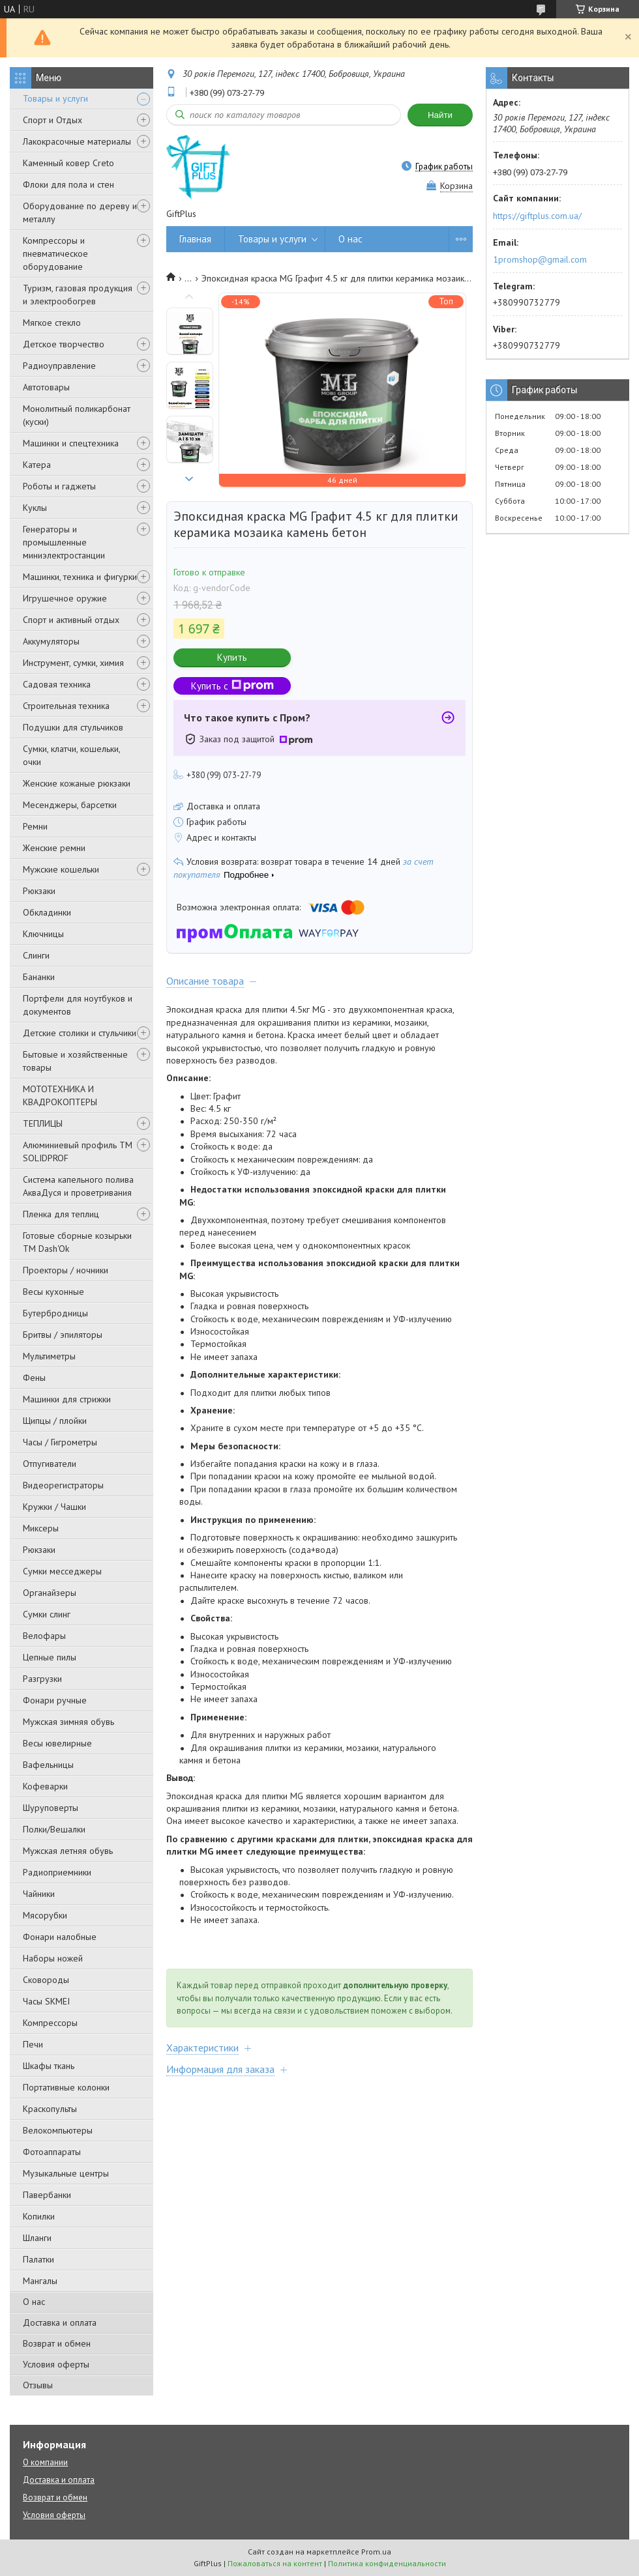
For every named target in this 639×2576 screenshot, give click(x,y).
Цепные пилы (49, 1657)
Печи (33, 2044)
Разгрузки (42, 1679)
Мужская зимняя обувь (68, 1722)
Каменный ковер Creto (68, 163)
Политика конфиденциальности (387, 2563)
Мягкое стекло (52, 322)
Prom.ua (376, 2551)
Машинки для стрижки (67, 1399)
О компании (45, 2462)
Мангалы (40, 2281)
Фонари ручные (55, 1700)
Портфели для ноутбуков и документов (77, 1004)
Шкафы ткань (48, 2066)
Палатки (38, 2259)
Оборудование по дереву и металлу (80, 212)
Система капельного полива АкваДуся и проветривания (78, 1186)
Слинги (36, 955)
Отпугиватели (49, 1463)
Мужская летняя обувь (68, 1851)
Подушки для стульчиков (73, 727)
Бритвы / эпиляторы (62, 1334)
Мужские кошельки (61, 869)
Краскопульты (50, 2109)
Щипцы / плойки (55, 1420)
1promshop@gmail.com (540, 259)
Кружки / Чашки (54, 1506)
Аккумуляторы (51, 641)
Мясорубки (45, 1915)
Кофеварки (45, 1786)
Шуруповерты (50, 1808)
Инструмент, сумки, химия (73, 663)
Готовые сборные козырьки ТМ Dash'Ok (77, 1242)
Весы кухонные (53, 1291)
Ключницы (43, 934)
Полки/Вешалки (54, 1829)
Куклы (35, 508)
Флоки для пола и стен (68, 184)
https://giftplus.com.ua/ (537, 216)
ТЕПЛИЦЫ (43, 1123)
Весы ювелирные (57, 1743)
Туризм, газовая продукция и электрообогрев (77, 294)
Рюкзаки (39, 891)
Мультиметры (49, 1356)
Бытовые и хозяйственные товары (75, 1061)
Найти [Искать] (440, 115)
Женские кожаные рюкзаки (76, 783)
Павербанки (47, 2195)
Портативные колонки (66, 2087)
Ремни (35, 826)
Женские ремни (54, 848)
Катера (37, 464)
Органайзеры (49, 1593)
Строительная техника (66, 706)
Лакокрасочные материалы (77, 141)
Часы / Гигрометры (60, 1442)
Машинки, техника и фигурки (80, 577)
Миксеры (41, 1528)
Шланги (37, 2238)
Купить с (232, 686)
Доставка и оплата (60, 2322)
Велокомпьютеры (58, 2130)
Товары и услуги (55, 98)
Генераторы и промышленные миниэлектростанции (64, 542)
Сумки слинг (46, 1614)
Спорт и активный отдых (71, 620)
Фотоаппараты (52, 2152)
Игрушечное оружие (65, 598)
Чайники (39, 1894)
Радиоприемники (57, 1872)
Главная (195, 239)
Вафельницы (48, 1765)
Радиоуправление (59, 365)
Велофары (44, 1636)
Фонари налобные (60, 1937)
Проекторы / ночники (65, 1270)
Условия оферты (56, 2364)
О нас (34, 2302)
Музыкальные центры (66, 2173)
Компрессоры (50, 2023)
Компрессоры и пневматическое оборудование (55, 253)
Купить (232, 657)
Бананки (39, 977)
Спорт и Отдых (52, 120)
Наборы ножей (53, 1958)
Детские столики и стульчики (79, 1033)
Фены (34, 1377)
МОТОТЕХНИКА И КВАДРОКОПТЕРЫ (60, 1095)
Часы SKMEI (46, 2001)
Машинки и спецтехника (71, 443)
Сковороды (46, 1980)
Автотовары (46, 387)
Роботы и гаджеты (59, 486)
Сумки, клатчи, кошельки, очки (71, 755)
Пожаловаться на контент (275, 2563)
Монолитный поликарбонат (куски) (76, 415)
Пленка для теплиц (61, 1214)
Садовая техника (57, 684)
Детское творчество (63, 344)
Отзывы (38, 2385)
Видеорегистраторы (63, 1485)
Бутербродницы (55, 1313)
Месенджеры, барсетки (70, 805)
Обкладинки (47, 912)
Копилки (39, 2216)
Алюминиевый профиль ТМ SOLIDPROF (77, 1151)
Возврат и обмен (57, 2343)
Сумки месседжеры (62, 1571)
